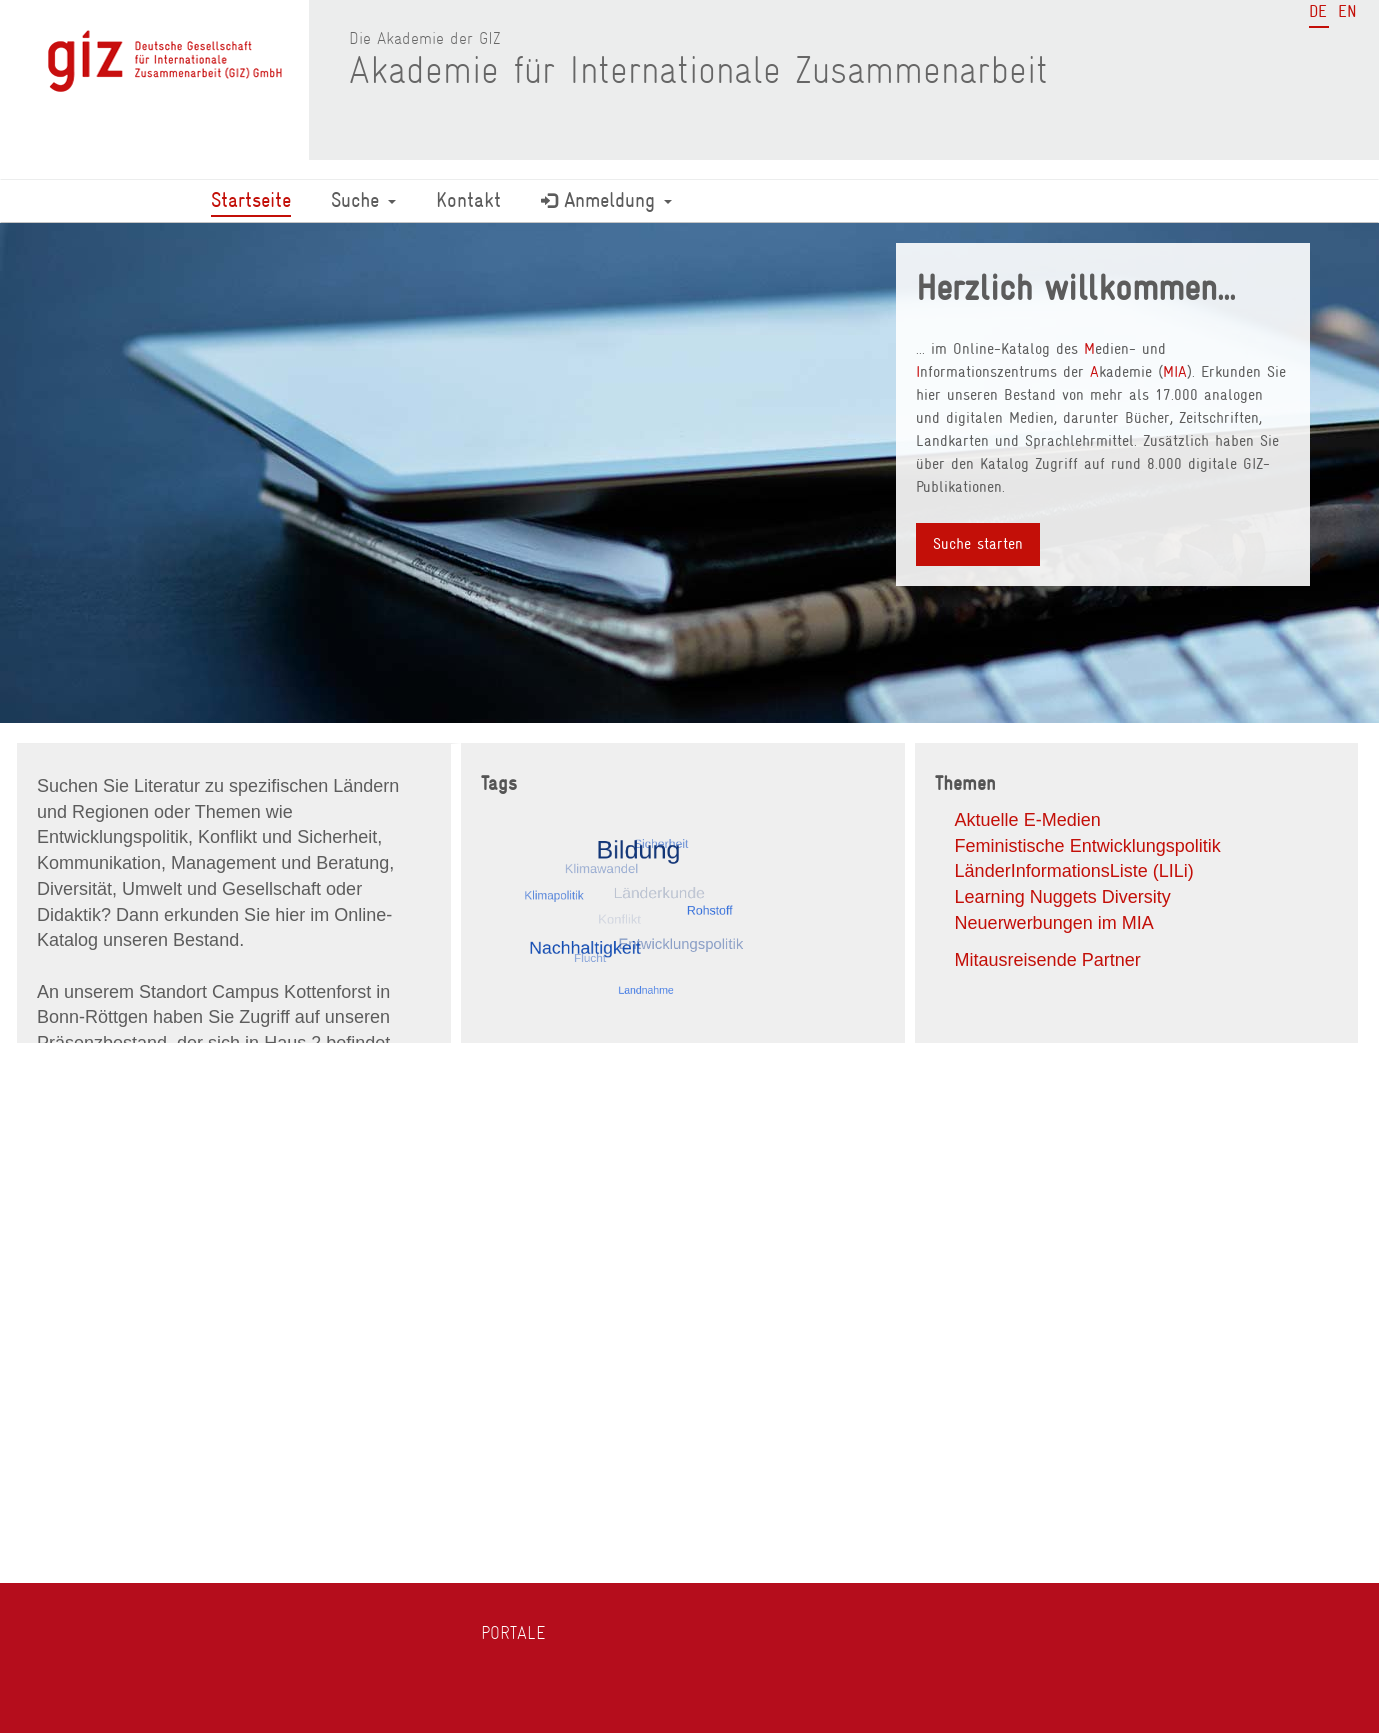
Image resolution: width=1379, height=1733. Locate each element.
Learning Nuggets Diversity (1063, 897)
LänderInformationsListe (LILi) (1074, 871)
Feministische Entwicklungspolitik (1088, 846)
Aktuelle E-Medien (1028, 820)
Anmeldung (606, 200)
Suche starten (978, 544)
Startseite (251, 200)
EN (1347, 11)
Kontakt (468, 200)
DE (1318, 11)
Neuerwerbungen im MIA (1054, 923)
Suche (363, 200)
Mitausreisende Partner (1048, 960)
